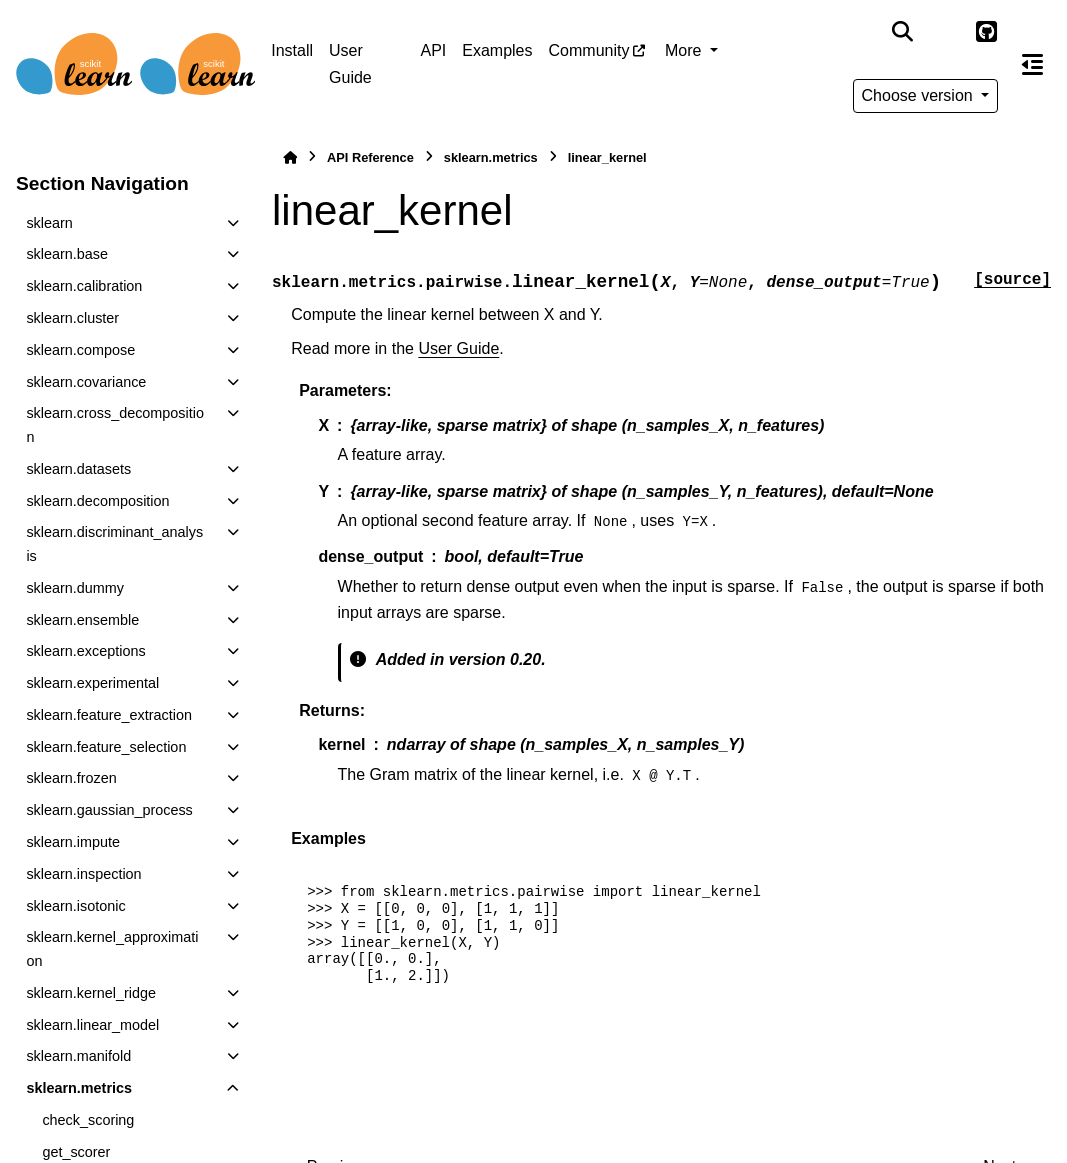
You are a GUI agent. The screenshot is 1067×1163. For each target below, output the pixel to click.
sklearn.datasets (78, 469)
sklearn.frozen (71, 778)
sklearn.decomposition (97, 501)
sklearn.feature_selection (106, 747)
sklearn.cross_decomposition (115, 425)
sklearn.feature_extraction (109, 715)
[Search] (902, 32)
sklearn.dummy (75, 588)
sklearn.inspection (83, 874)
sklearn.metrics (79, 1088)
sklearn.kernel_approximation (112, 949)
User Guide (350, 63)
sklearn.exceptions (85, 651)
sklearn (49, 223)
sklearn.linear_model (92, 1025)
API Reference (370, 157)
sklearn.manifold (78, 1056)
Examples (497, 50)
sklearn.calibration (84, 286)
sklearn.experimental (92, 683)
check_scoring (88, 1120)
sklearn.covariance (86, 382)
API (433, 50)
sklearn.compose (80, 350)
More (685, 50)
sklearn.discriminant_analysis (114, 544)
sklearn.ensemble (82, 620)
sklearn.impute (73, 842)
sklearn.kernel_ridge (91, 993)
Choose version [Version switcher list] (920, 95)
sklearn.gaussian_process (109, 810)
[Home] (290, 157)
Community (589, 50)
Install (292, 50)
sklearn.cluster (72, 318)
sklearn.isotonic (75, 906)
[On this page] (1032, 64)
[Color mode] (944, 32)
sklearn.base (67, 254)
